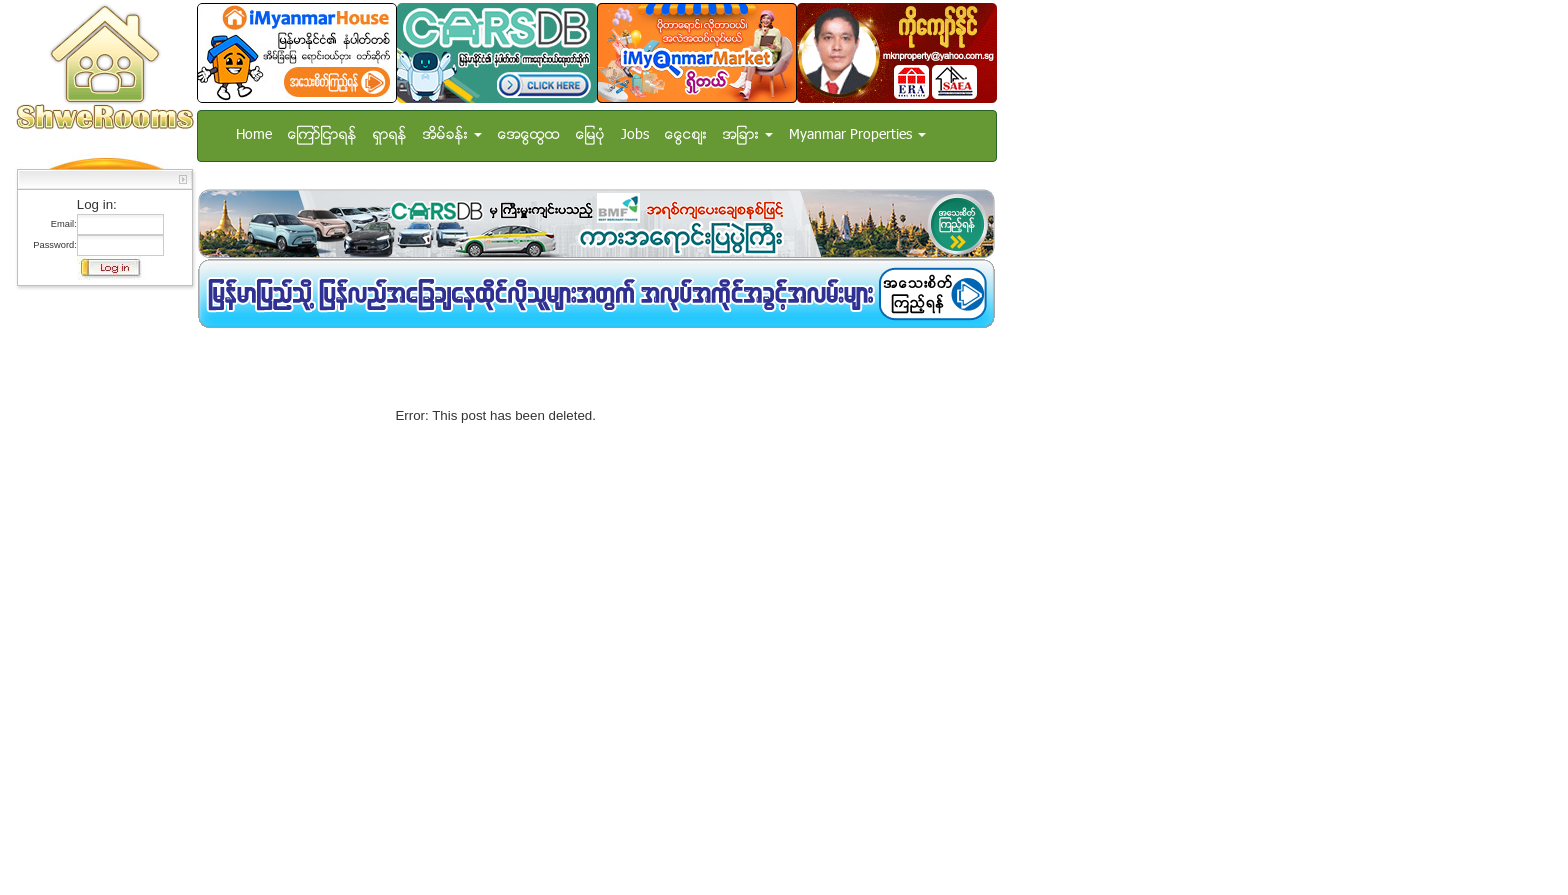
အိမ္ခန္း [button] (452, 135)
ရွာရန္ (390, 135)
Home (254, 135)
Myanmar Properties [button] (857, 135)
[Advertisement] (431, 341)
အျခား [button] (748, 135)
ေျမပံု (590, 135)
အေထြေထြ (529, 135)
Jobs (635, 135)
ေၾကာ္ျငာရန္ (322, 135)
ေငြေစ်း (686, 135)
